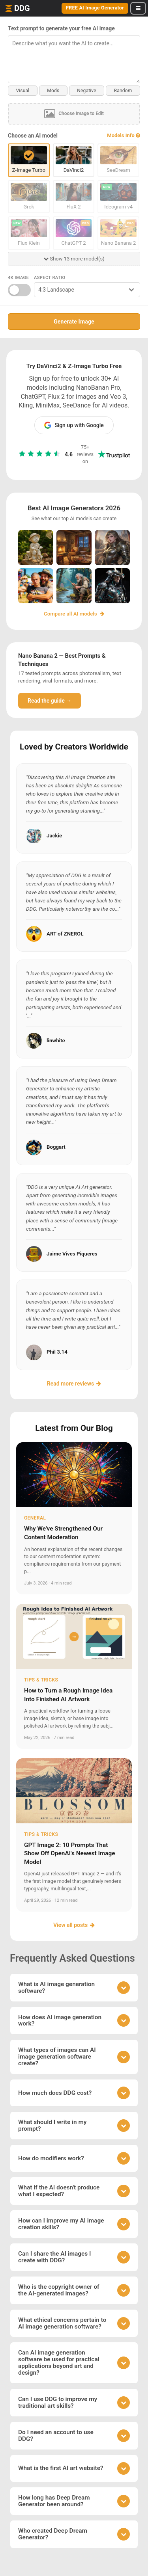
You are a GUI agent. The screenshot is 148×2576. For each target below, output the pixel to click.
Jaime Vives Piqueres (72, 1254)
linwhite (56, 1040)
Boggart (56, 1147)
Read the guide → (49, 700)
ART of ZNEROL (65, 934)
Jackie (54, 836)
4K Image (18, 277)
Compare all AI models (74, 614)
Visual (22, 90)
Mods (53, 90)
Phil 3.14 (57, 1352)
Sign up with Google (74, 425)
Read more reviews (74, 1383)
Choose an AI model (33, 135)
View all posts (74, 1925)
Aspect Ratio (50, 277)
